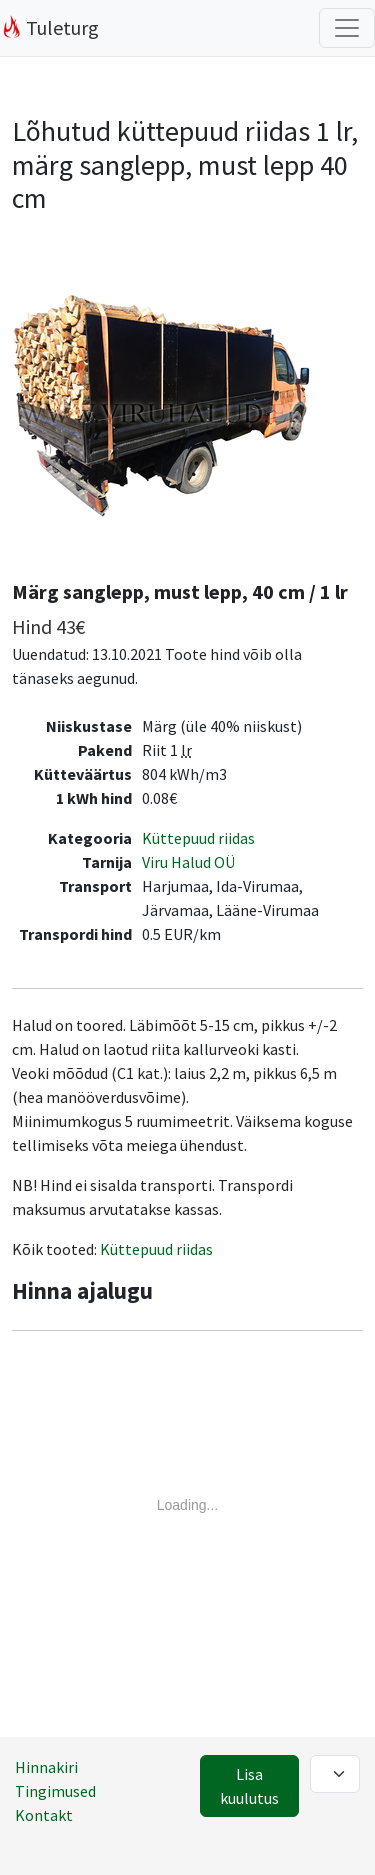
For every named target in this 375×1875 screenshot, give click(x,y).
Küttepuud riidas (198, 838)
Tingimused (55, 1791)
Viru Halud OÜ (188, 862)
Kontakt (44, 1815)
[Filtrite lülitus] (347, 28)
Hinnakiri (46, 1767)
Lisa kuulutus (249, 1786)
